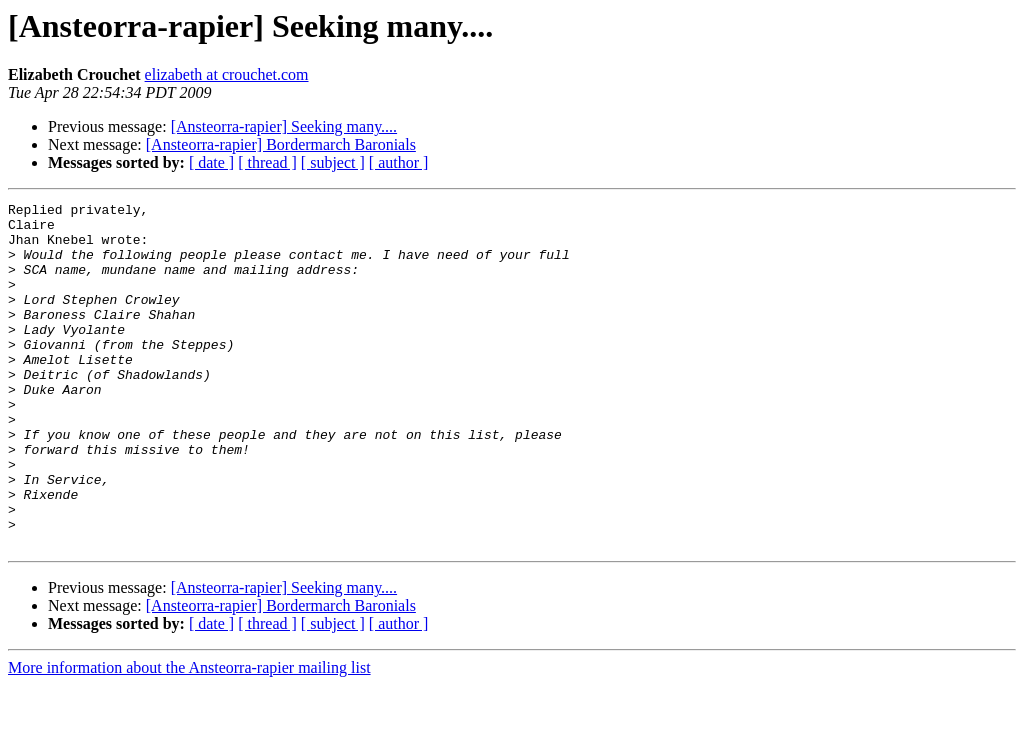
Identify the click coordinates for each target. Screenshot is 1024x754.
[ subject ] (333, 162)
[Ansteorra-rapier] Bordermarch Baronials (281, 144)
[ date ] (211, 162)
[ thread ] (267, 162)
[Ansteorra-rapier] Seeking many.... (284, 126)
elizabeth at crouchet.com (227, 74)
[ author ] (399, 162)
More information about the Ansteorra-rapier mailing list (189, 736)
